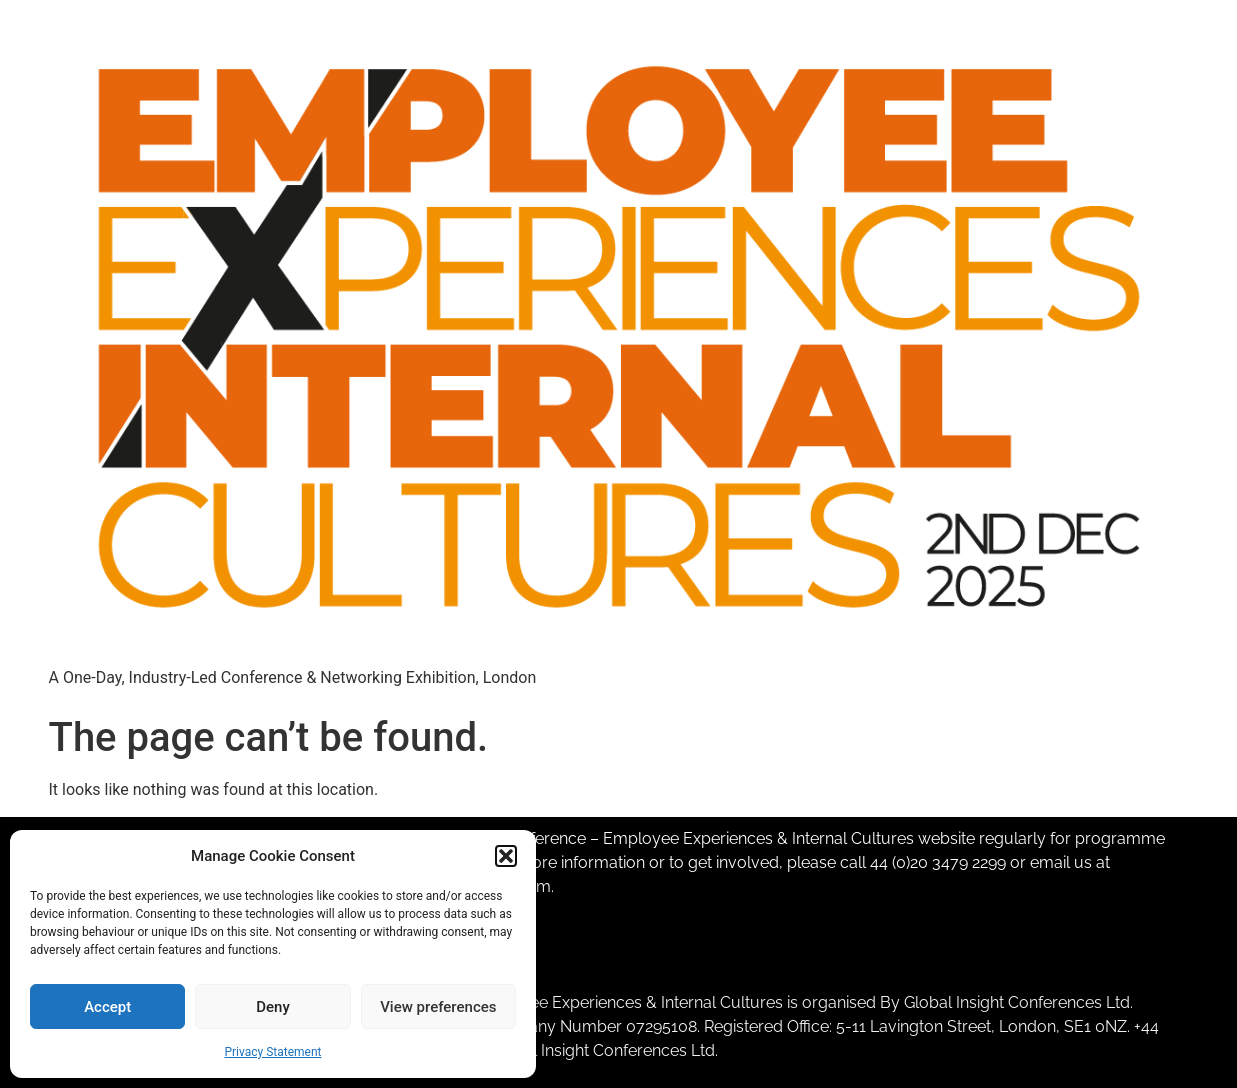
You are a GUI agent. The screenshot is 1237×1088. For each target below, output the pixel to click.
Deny (273, 1007)
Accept (107, 1007)
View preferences (438, 1007)
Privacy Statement (272, 1052)
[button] (506, 856)
